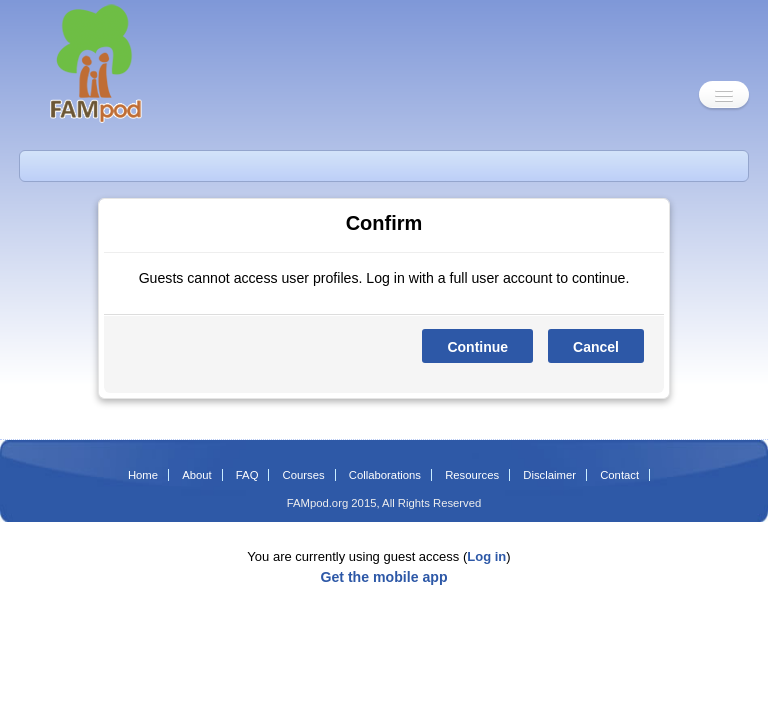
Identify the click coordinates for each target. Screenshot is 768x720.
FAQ (247, 475)
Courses (304, 475)
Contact (619, 475)
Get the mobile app (383, 577)
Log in (486, 556)
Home (143, 475)
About (197, 475)
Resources (472, 475)
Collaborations (385, 475)
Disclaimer (549, 475)
